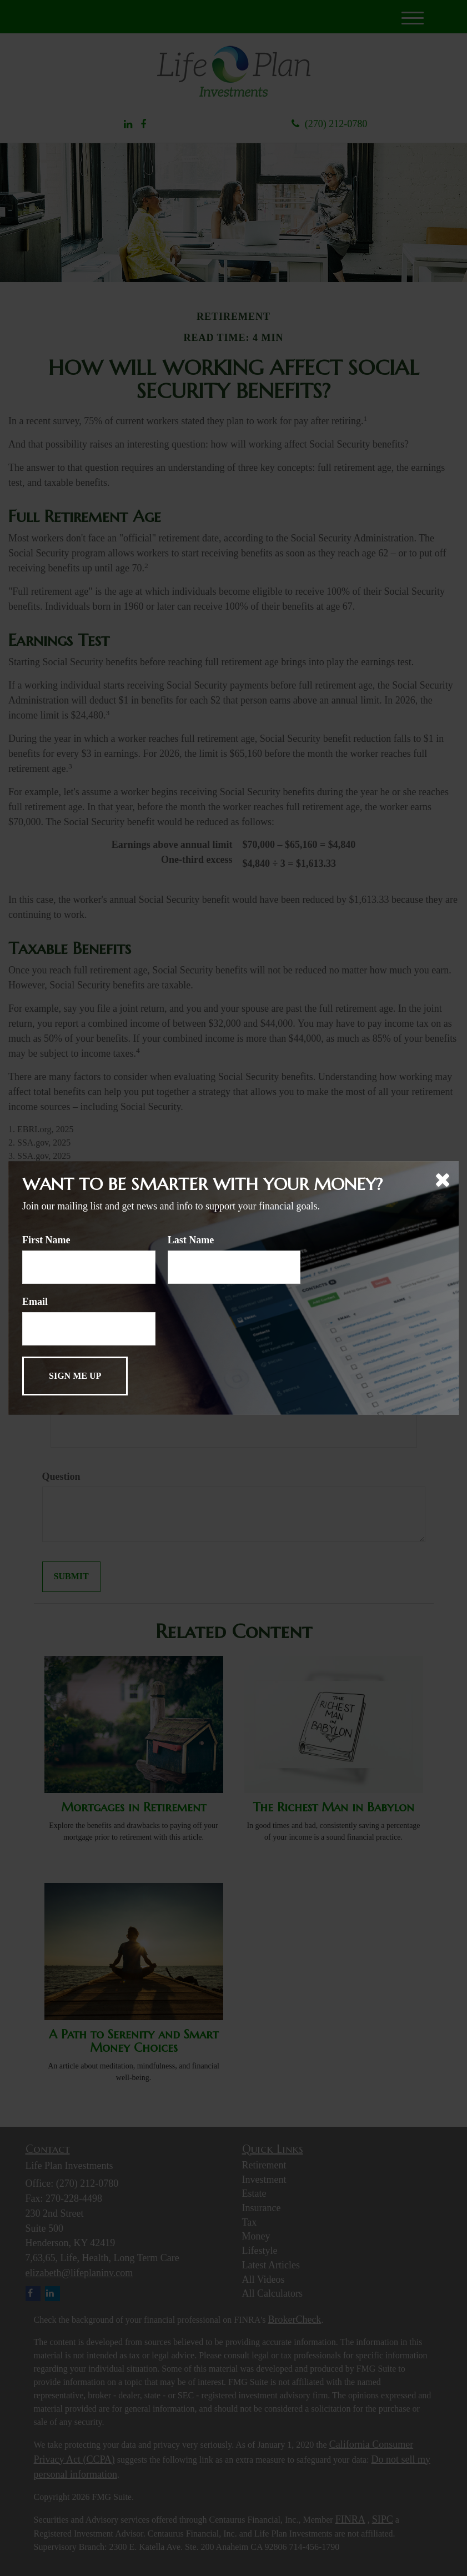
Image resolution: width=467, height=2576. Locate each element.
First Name (46, 1240)
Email (35, 1301)
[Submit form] (75, 1376)
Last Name (191, 1240)
